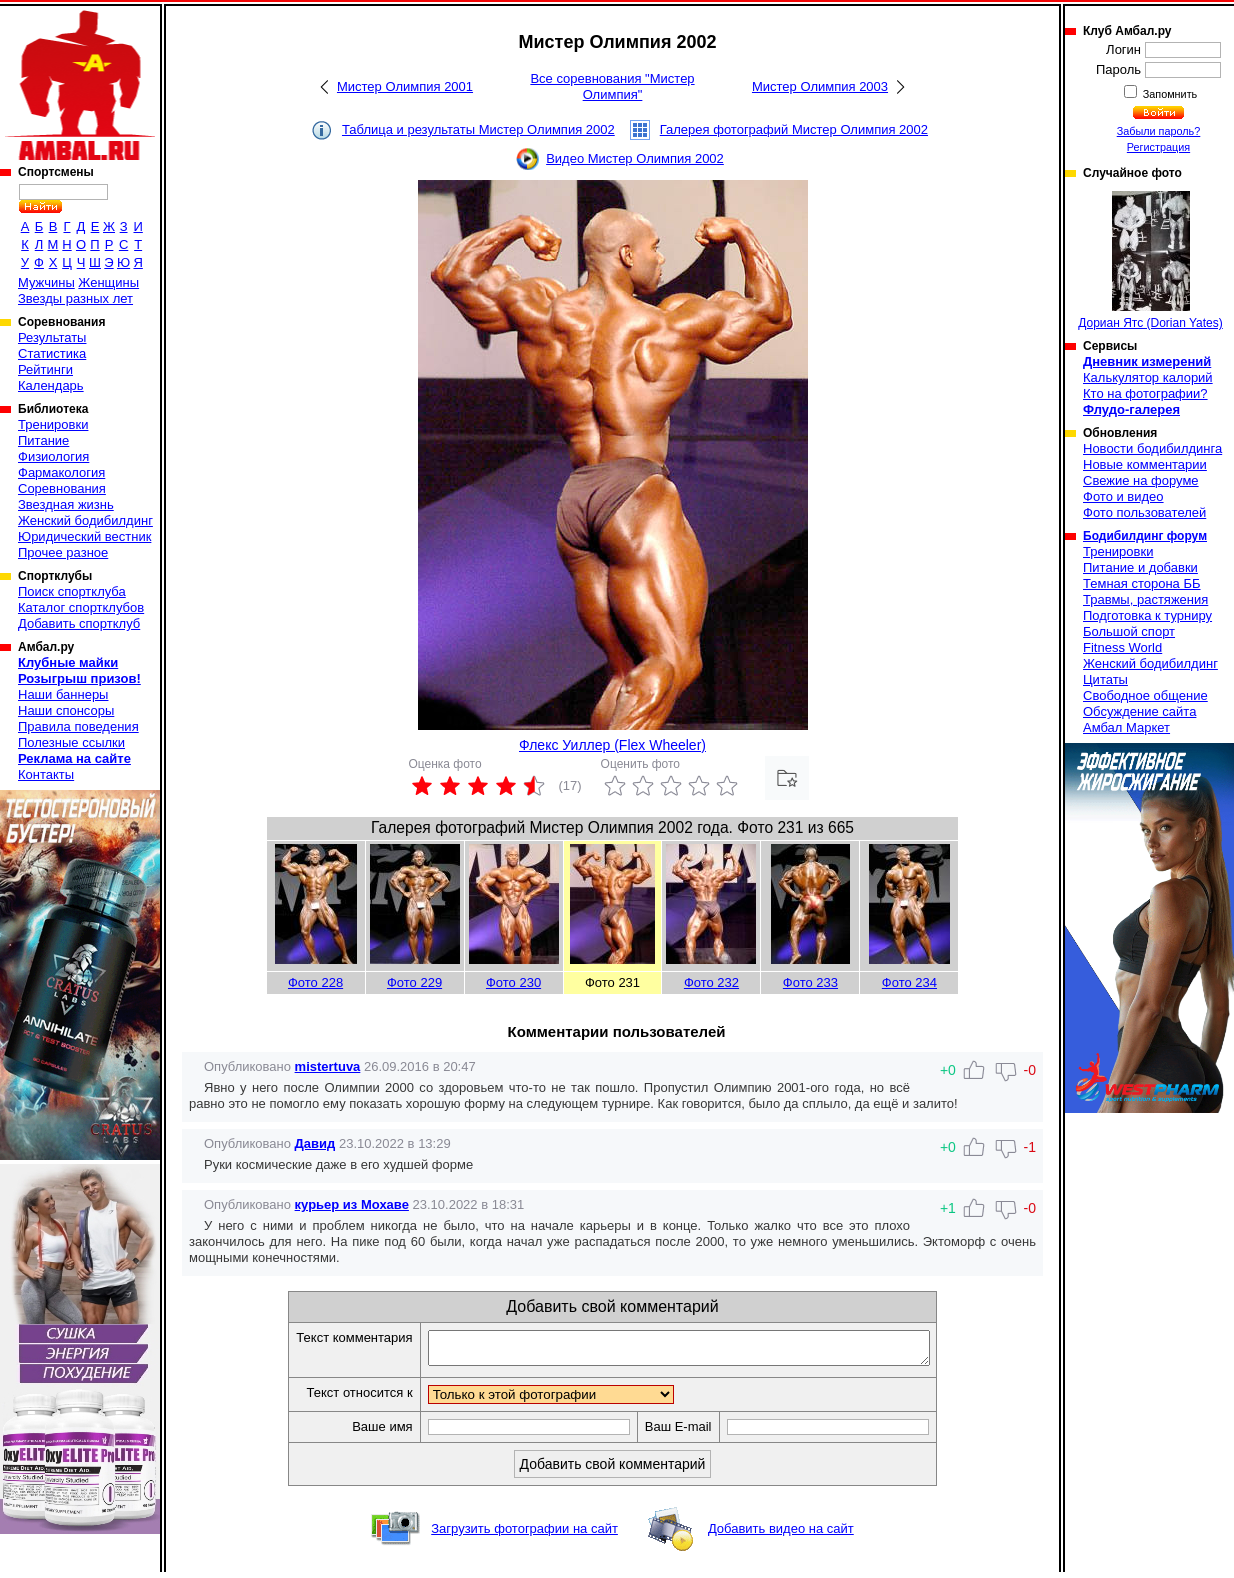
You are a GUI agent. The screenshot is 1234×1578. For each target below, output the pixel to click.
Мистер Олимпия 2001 (405, 86)
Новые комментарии (1145, 464)
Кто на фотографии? (1145, 393)
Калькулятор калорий (1148, 377)
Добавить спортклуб (79, 623)
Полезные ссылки (71, 742)
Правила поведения (78, 726)
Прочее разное (63, 552)
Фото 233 (810, 982)
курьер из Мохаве (352, 1204)
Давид (315, 1143)
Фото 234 (909, 982)
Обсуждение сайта (1139, 711)
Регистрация (1158, 147)
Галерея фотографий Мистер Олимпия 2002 (794, 129)
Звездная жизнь (66, 504)
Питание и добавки (1140, 567)
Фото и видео (1123, 496)
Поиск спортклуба (72, 591)
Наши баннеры (63, 694)
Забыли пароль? (1159, 131)
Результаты (52, 337)
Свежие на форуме (1141, 480)
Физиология (53, 456)
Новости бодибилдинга (1152, 448)
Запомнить (1169, 94)
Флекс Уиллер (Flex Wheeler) (612, 745)
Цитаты (1105, 679)
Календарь (51, 385)
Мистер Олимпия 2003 (820, 86)
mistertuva (328, 1066)
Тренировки (53, 424)
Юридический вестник (84, 536)
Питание (43, 440)
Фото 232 (711, 982)
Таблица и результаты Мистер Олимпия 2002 (478, 129)
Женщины (108, 282)
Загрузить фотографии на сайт (524, 1534)
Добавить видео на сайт (781, 1534)
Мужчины (46, 282)
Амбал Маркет (1126, 727)
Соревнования (62, 488)
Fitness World (1122, 647)
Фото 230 (513, 982)
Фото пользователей (1144, 512)
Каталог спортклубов (81, 607)
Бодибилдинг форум (1145, 536)
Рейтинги (45, 369)
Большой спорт (1129, 631)
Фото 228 (315, 982)
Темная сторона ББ (1142, 583)
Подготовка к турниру (1147, 615)
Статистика (52, 353)
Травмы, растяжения (1145, 599)
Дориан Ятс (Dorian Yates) (1150, 260)
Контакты (46, 774)
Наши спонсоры (66, 710)
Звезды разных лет (75, 298)
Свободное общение (1145, 695)
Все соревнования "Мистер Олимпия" (612, 86)
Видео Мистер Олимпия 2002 (635, 158)
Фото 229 (414, 982)
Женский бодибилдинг (85, 520)
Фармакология (61, 472)
